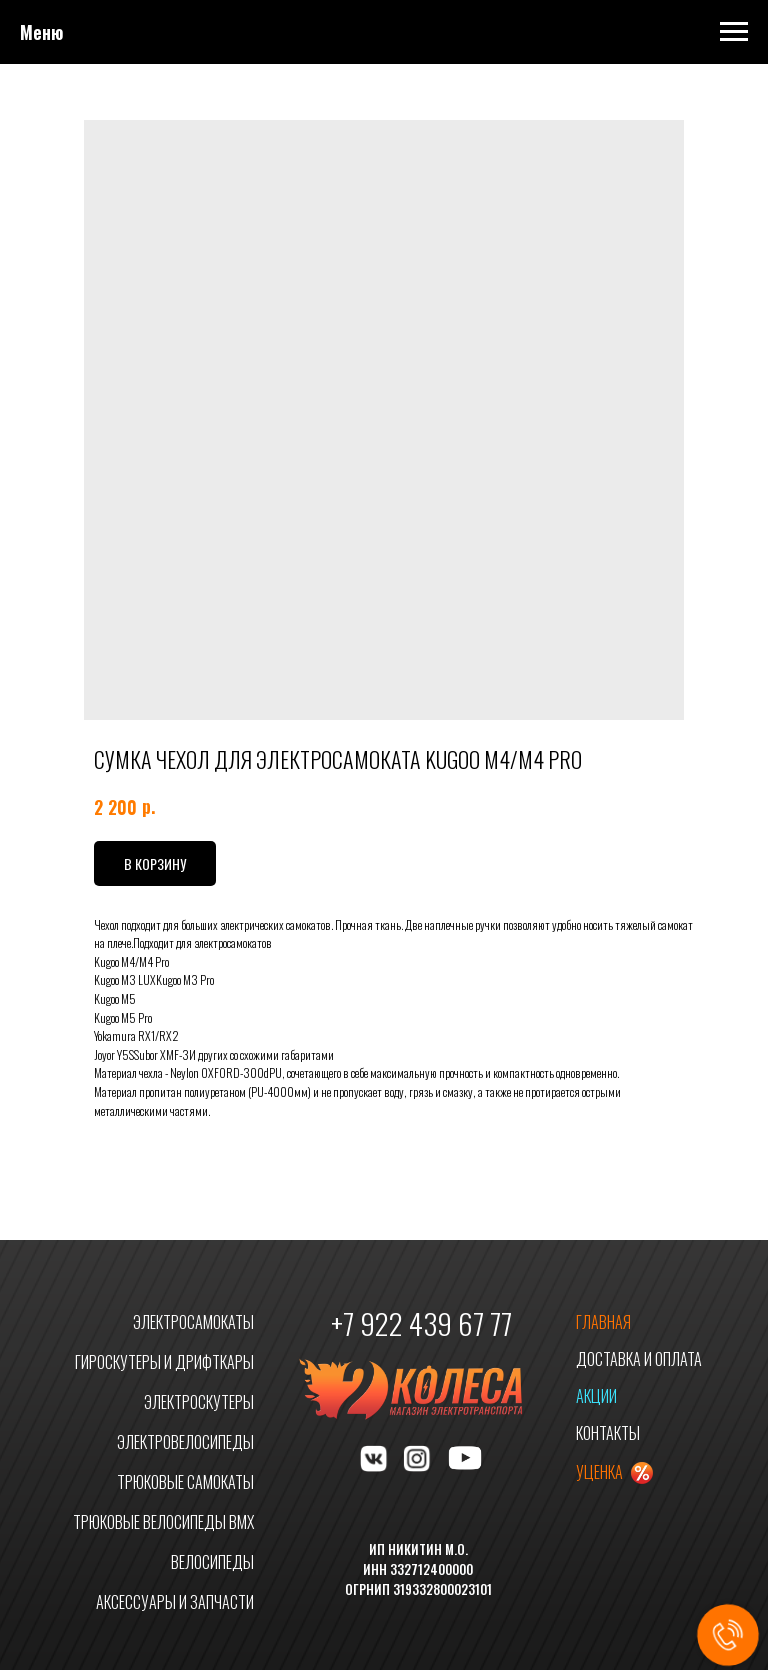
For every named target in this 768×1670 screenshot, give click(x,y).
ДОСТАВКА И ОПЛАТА (639, 1359)
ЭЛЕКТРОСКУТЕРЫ (199, 1402)
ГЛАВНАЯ (603, 1322)
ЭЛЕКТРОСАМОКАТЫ (193, 1322)
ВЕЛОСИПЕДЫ (212, 1562)
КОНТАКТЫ (608, 1433)
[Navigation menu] (734, 32)
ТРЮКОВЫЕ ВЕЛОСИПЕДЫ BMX (163, 1522)
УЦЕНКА (599, 1472)
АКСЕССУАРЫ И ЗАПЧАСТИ (175, 1602)
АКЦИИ (596, 1396)
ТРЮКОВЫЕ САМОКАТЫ (185, 1482)
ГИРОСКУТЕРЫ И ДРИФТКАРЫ (164, 1362)
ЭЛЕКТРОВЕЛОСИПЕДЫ (185, 1442)
